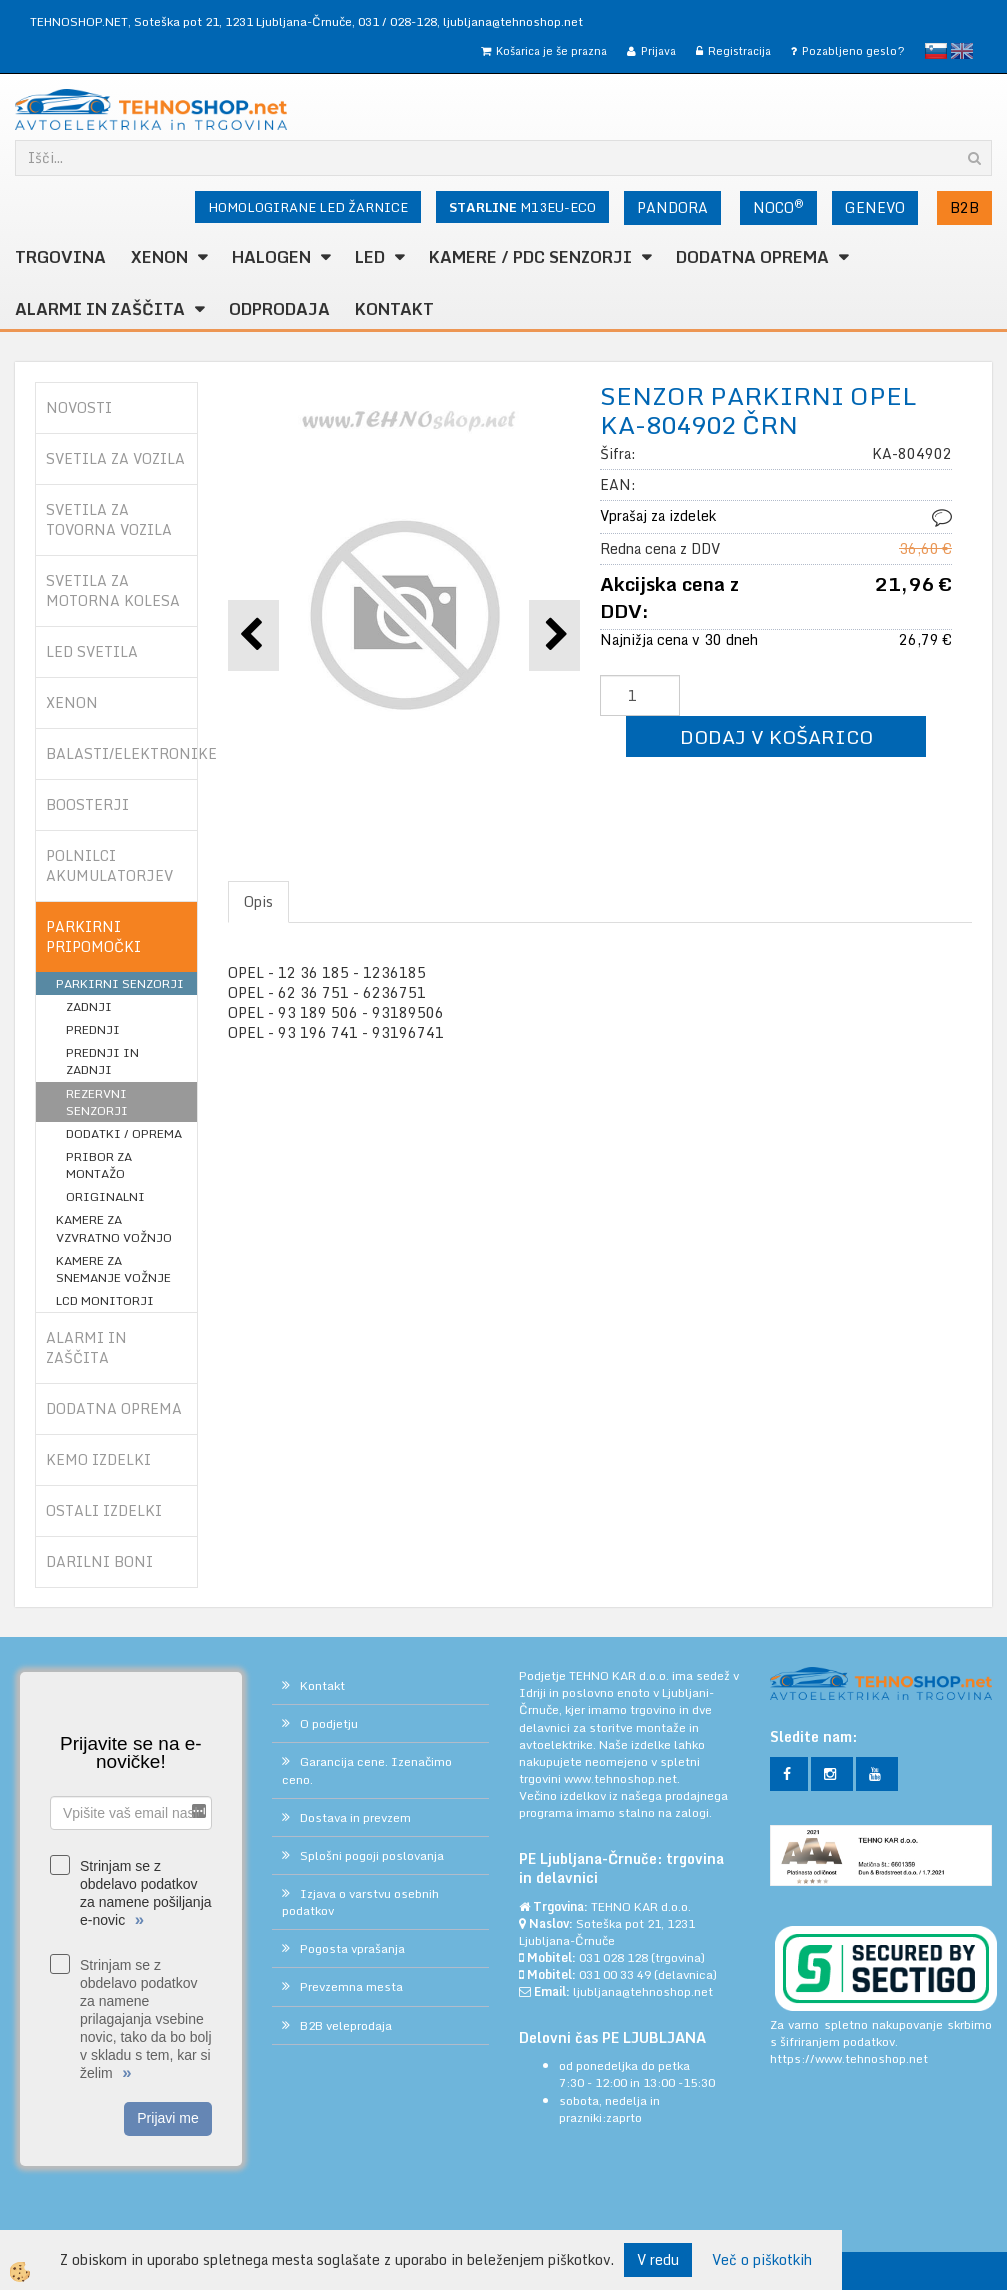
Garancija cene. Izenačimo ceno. (367, 1770)
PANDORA (672, 207)
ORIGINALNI (105, 1196)
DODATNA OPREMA (752, 257)
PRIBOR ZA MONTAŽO (99, 1165)
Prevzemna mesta (351, 1986)
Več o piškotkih (762, 2260)
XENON (159, 257)
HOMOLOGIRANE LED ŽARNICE (308, 207)
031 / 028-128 (397, 21)
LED (370, 257)
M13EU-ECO (522, 207)
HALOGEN (271, 257)
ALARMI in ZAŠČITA (100, 309)
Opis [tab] (258, 901)
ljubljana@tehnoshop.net (513, 21)
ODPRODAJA (279, 309)
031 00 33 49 (615, 1974)
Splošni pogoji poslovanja (372, 1855)
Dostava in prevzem (355, 1817)
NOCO (778, 207)
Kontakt (394, 309)
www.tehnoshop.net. (622, 1778)
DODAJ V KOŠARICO (776, 736)
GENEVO (875, 207)
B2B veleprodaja (346, 2025)
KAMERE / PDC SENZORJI (530, 257)
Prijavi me (167, 2118)
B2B (964, 207)
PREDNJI (93, 1029)
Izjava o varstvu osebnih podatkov (360, 1902)
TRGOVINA (60, 257)
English (962, 51)
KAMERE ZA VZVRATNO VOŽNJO (114, 1228)
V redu (658, 2259)
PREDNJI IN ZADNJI (102, 1061)
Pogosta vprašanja (352, 1948)
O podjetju (329, 1723)
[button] (554, 635)
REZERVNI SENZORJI (97, 1102)
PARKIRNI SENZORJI (120, 983)
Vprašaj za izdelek (658, 515)
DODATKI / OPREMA (124, 1133)
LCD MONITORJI (105, 1300)
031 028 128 (613, 1957)
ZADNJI (89, 1006)
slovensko (936, 51)
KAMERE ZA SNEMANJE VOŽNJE (113, 1269)
